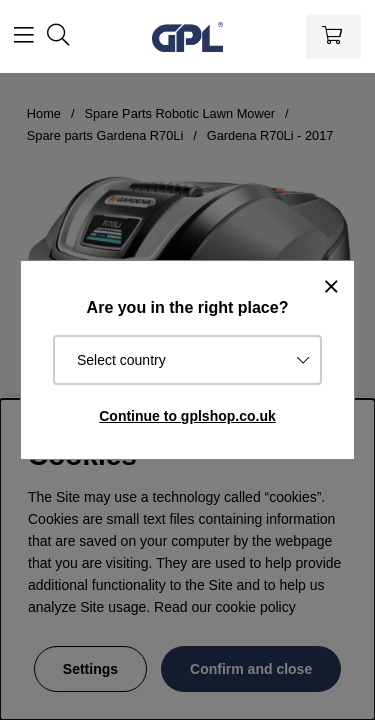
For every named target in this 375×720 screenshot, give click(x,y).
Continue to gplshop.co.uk (187, 416)
